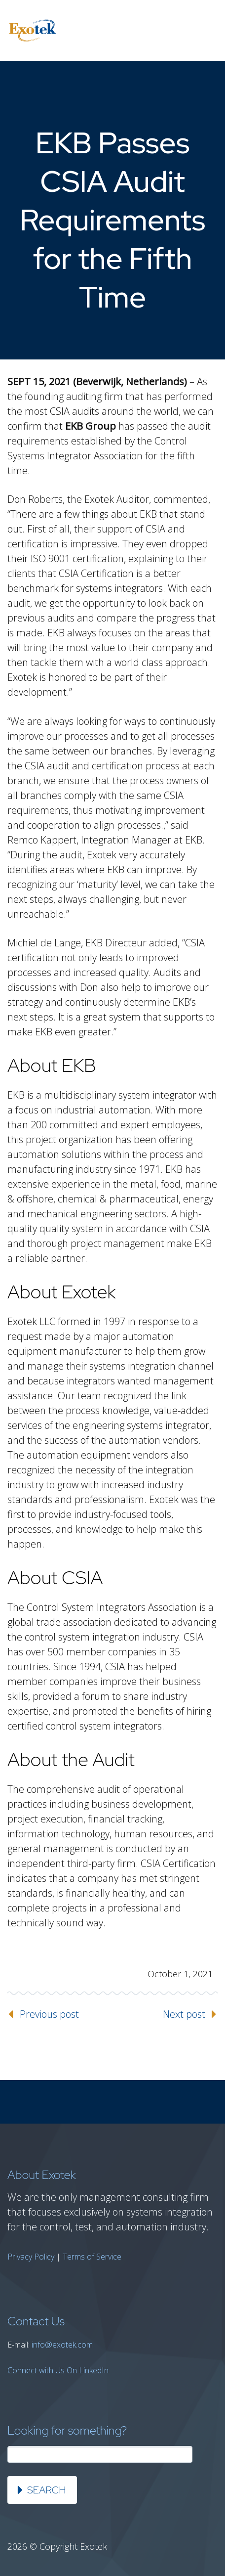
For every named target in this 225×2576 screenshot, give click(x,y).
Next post (184, 2014)
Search (46, 2490)
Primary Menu (205, 31)
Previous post (49, 2014)
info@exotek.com (62, 2344)
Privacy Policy (30, 2256)
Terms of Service (92, 2256)
